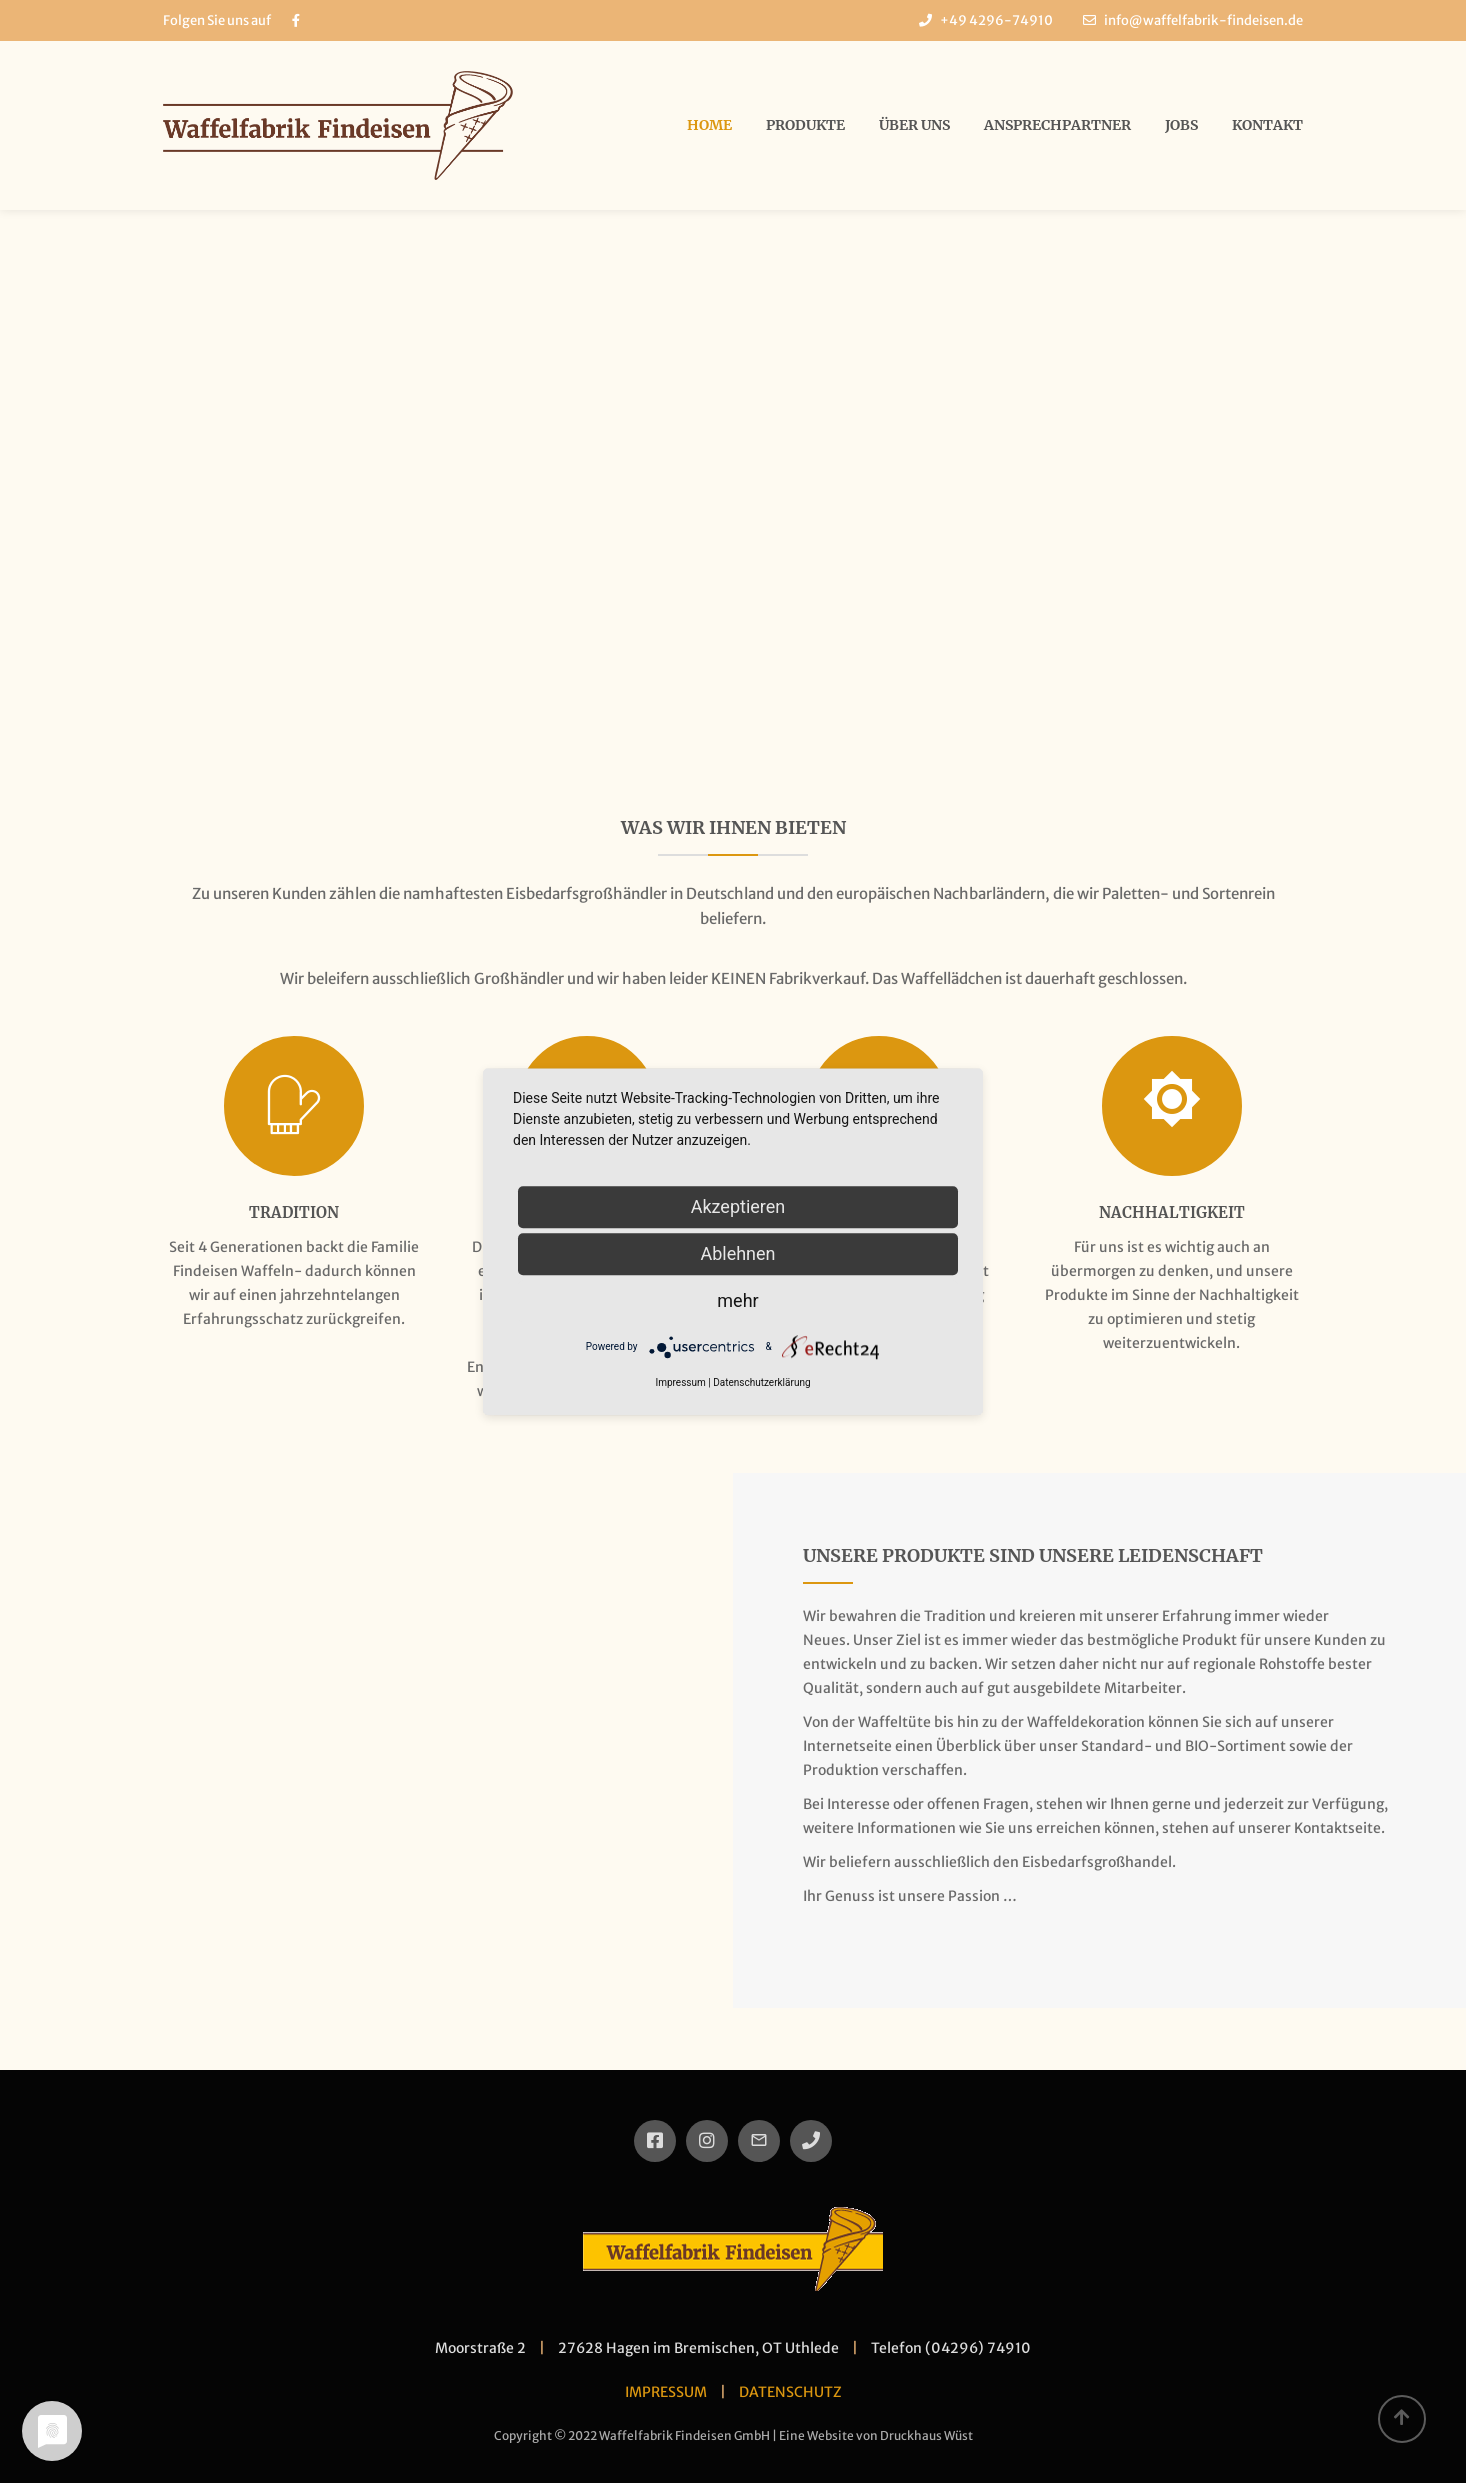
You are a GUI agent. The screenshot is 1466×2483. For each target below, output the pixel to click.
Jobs (1181, 125)
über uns (914, 125)
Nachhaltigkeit (1172, 1212)
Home (709, 125)
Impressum (680, 1382)
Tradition (294, 1212)
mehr (737, 1300)
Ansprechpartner (1057, 125)
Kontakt (1267, 125)
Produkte (805, 125)
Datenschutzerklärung (761, 1382)
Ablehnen (737, 1253)
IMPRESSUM (666, 2392)
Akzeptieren (738, 1206)
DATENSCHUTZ (790, 2392)
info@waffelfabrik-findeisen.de (1203, 20)
